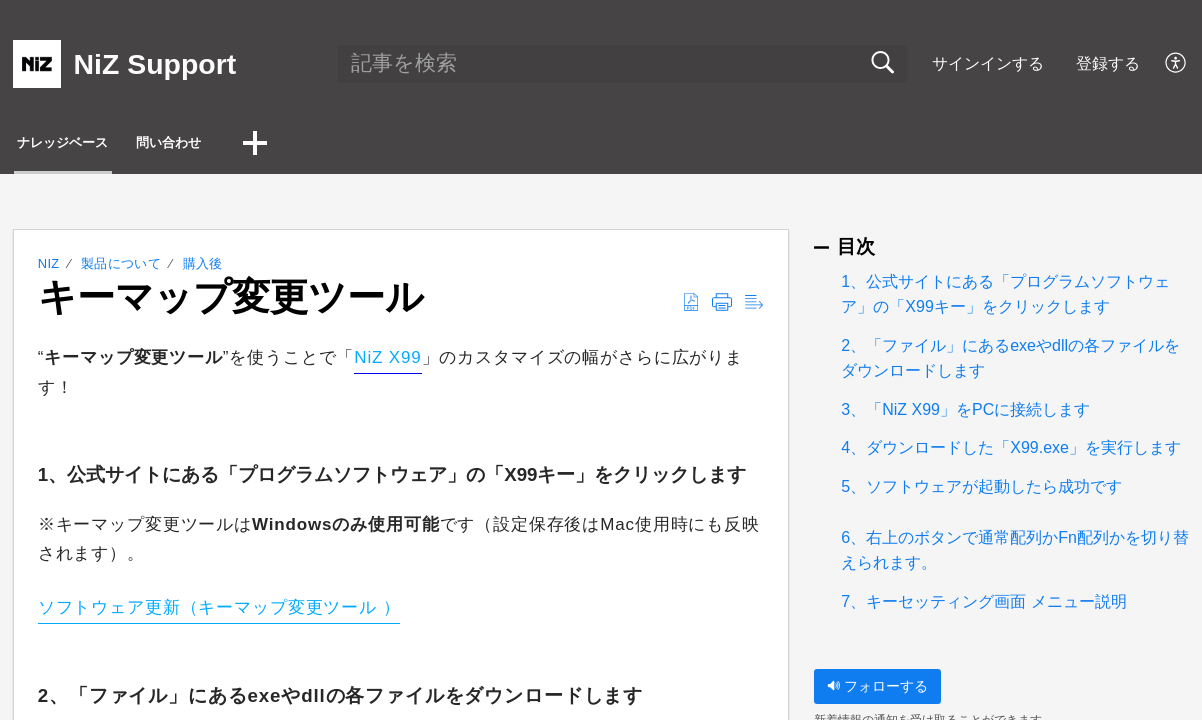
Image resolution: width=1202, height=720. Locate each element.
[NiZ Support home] (37, 64)
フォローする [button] (877, 691)
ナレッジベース (104, 145)
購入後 (203, 269)
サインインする (988, 63)
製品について (121, 269)
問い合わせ (270, 145)
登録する (1108, 63)
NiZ (49, 269)
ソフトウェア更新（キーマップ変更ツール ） (219, 613)
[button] (1176, 64)
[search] (622, 64)
